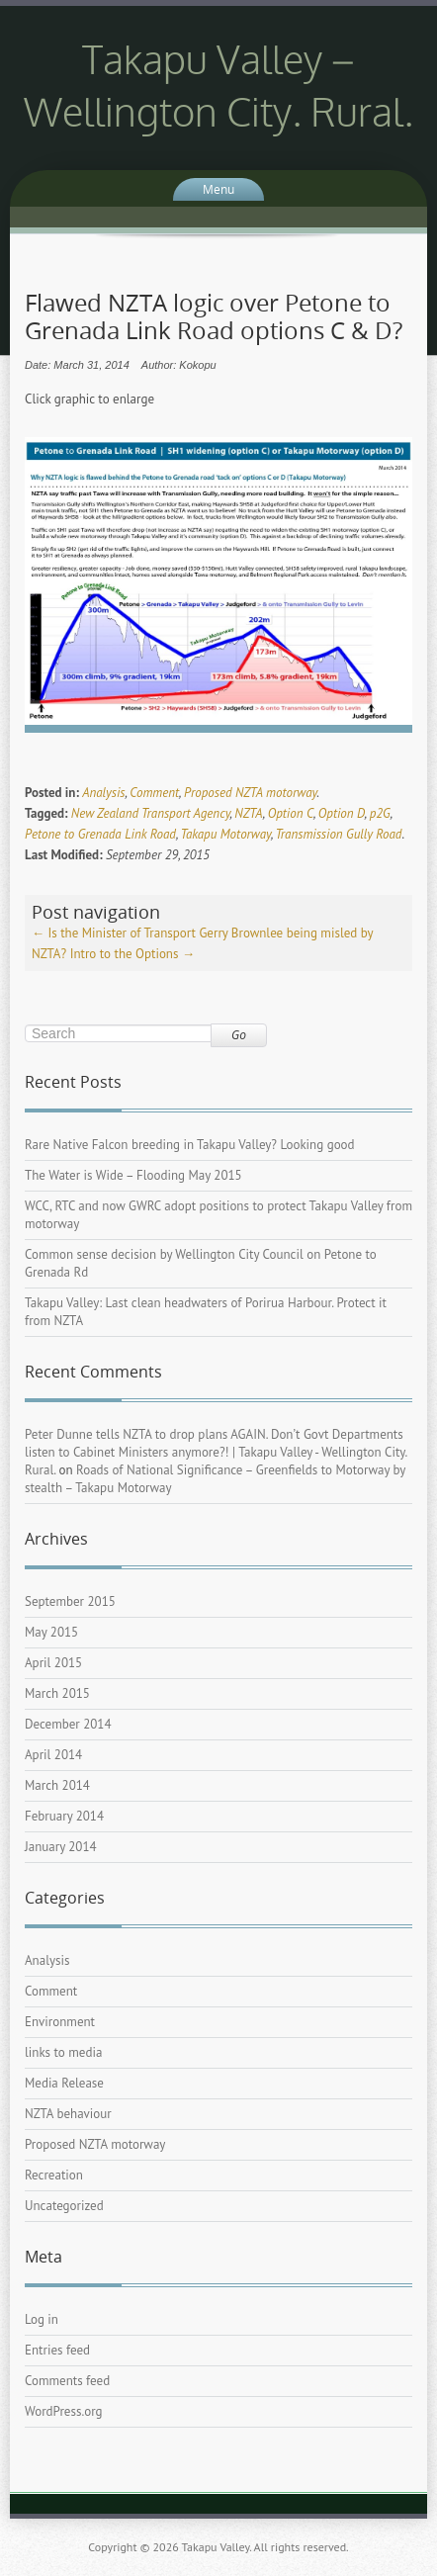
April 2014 (53, 1754)
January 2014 (61, 1846)
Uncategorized (64, 2205)
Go (238, 1034)
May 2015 (51, 1632)
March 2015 (57, 1693)
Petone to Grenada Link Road (100, 834)
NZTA (248, 813)
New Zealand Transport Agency (150, 813)
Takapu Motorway (225, 834)
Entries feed (57, 2350)
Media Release (64, 2083)
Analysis (103, 792)
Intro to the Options (132, 953)
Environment (60, 2021)
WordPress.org (64, 2411)
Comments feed (67, 2380)
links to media (63, 2052)
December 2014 (68, 1724)
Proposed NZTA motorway (250, 792)
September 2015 (70, 1601)
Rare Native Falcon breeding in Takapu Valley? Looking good (190, 1144)
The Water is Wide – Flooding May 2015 (133, 1175)
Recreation (54, 2175)
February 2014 (64, 1816)
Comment (154, 792)
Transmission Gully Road (338, 834)
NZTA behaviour (68, 2113)
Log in (41, 2319)
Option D (341, 813)
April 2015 (53, 1662)
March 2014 (57, 1785)
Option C (290, 813)
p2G (380, 813)
